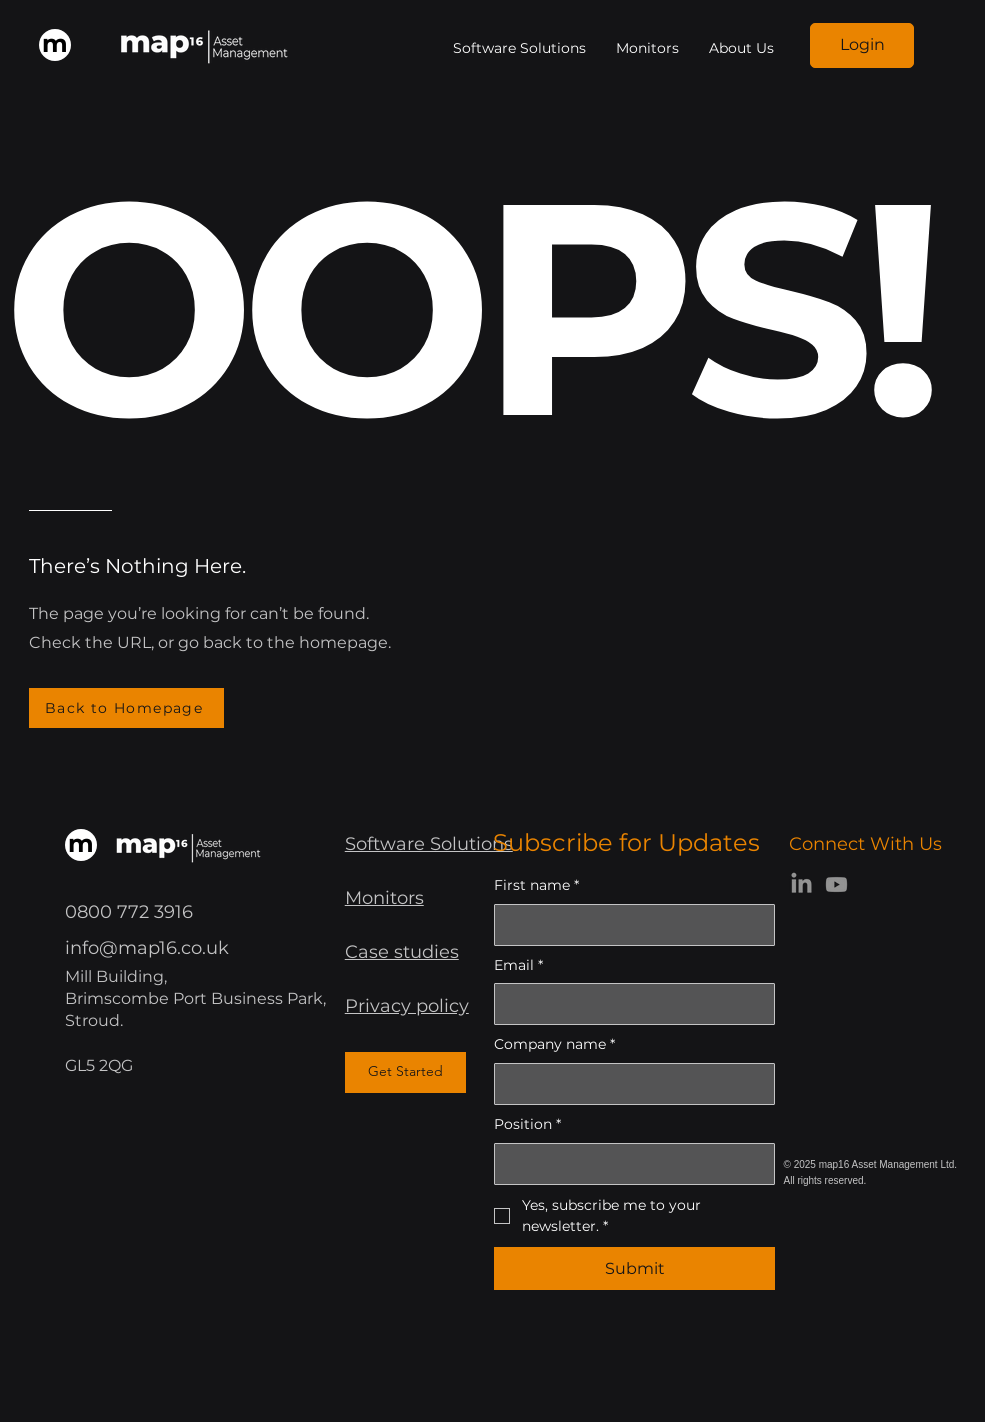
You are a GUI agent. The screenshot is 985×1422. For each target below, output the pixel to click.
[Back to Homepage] (126, 708)
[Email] (628, 1004)
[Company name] (628, 1084)
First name (536, 886)
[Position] (628, 1164)
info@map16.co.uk (147, 948)
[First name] (628, 925)
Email (518, 966)
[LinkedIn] (801, 884)
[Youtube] (836, 884)
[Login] (862, 45)
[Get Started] (405, 1072)
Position (527, 1125)
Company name (554, 1045)
